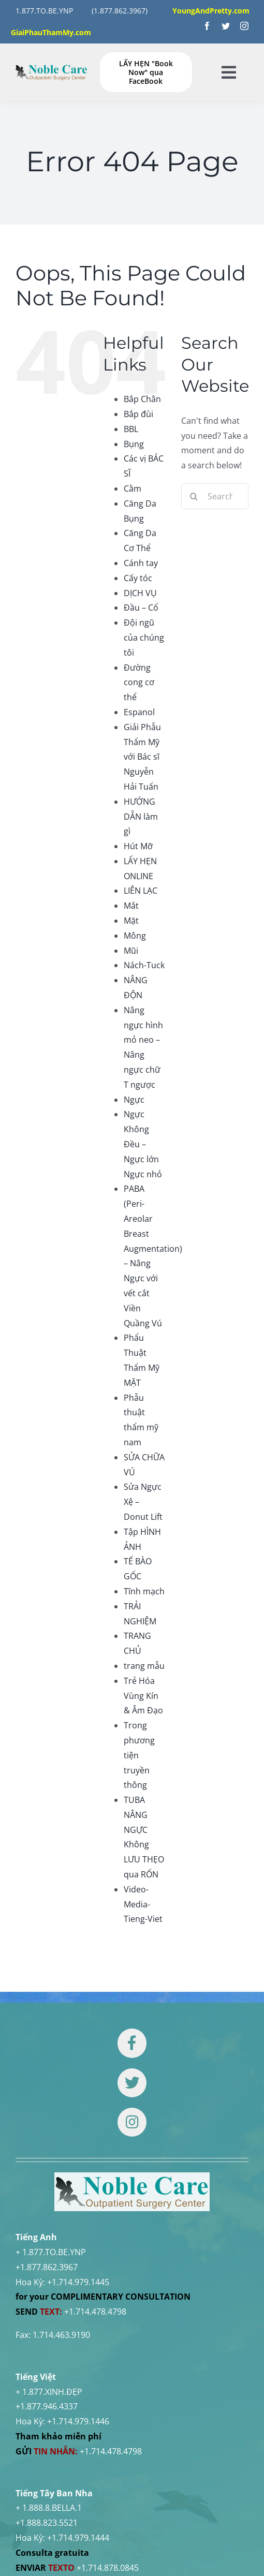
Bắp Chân (142, 399)
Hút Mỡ (138, 846)
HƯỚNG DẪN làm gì (141, 816)
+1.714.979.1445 (78, 2282)
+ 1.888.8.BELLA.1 (49, 2507)
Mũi (131, 950)
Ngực (134, 1099)
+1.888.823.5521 (47, 2522)
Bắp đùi (138, 414)
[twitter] (226, 26)
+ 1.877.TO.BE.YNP (51, 2252)
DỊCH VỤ (140, 593)
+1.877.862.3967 (47, 2267)
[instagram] (244, 26)
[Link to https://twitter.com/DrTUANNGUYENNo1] (132, 2082)
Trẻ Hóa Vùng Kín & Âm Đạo (143, 1695)
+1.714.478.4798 (95, 2311)
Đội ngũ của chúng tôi (144, 637)
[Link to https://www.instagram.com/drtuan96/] (132, 2122)
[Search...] (214, 496)
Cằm (132, 488)
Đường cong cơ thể (139, 682)
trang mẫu (144, 1665)
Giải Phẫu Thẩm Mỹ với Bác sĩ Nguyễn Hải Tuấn (142, 756)
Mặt (131, 920)
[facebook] (207, 26)
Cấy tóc (138, 578)
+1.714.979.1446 (78, 2421)
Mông (135, 935)
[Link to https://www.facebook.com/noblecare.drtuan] (132, 2043)
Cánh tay (141, 563)
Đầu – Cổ (141, 607)
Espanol (139, 712)
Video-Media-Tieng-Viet (143, 1904)
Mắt (131, 905)
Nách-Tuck (144, 965)
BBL (131, 429)
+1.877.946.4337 (47, 2406)
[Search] (194, 496)
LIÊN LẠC (140, 890)
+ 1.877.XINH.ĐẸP (49, 2391)
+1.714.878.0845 (108, 2567)
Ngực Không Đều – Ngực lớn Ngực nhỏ (143, 1143)
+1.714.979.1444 (78, 2537)
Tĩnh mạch (144, 1591)
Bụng (134, 444)
